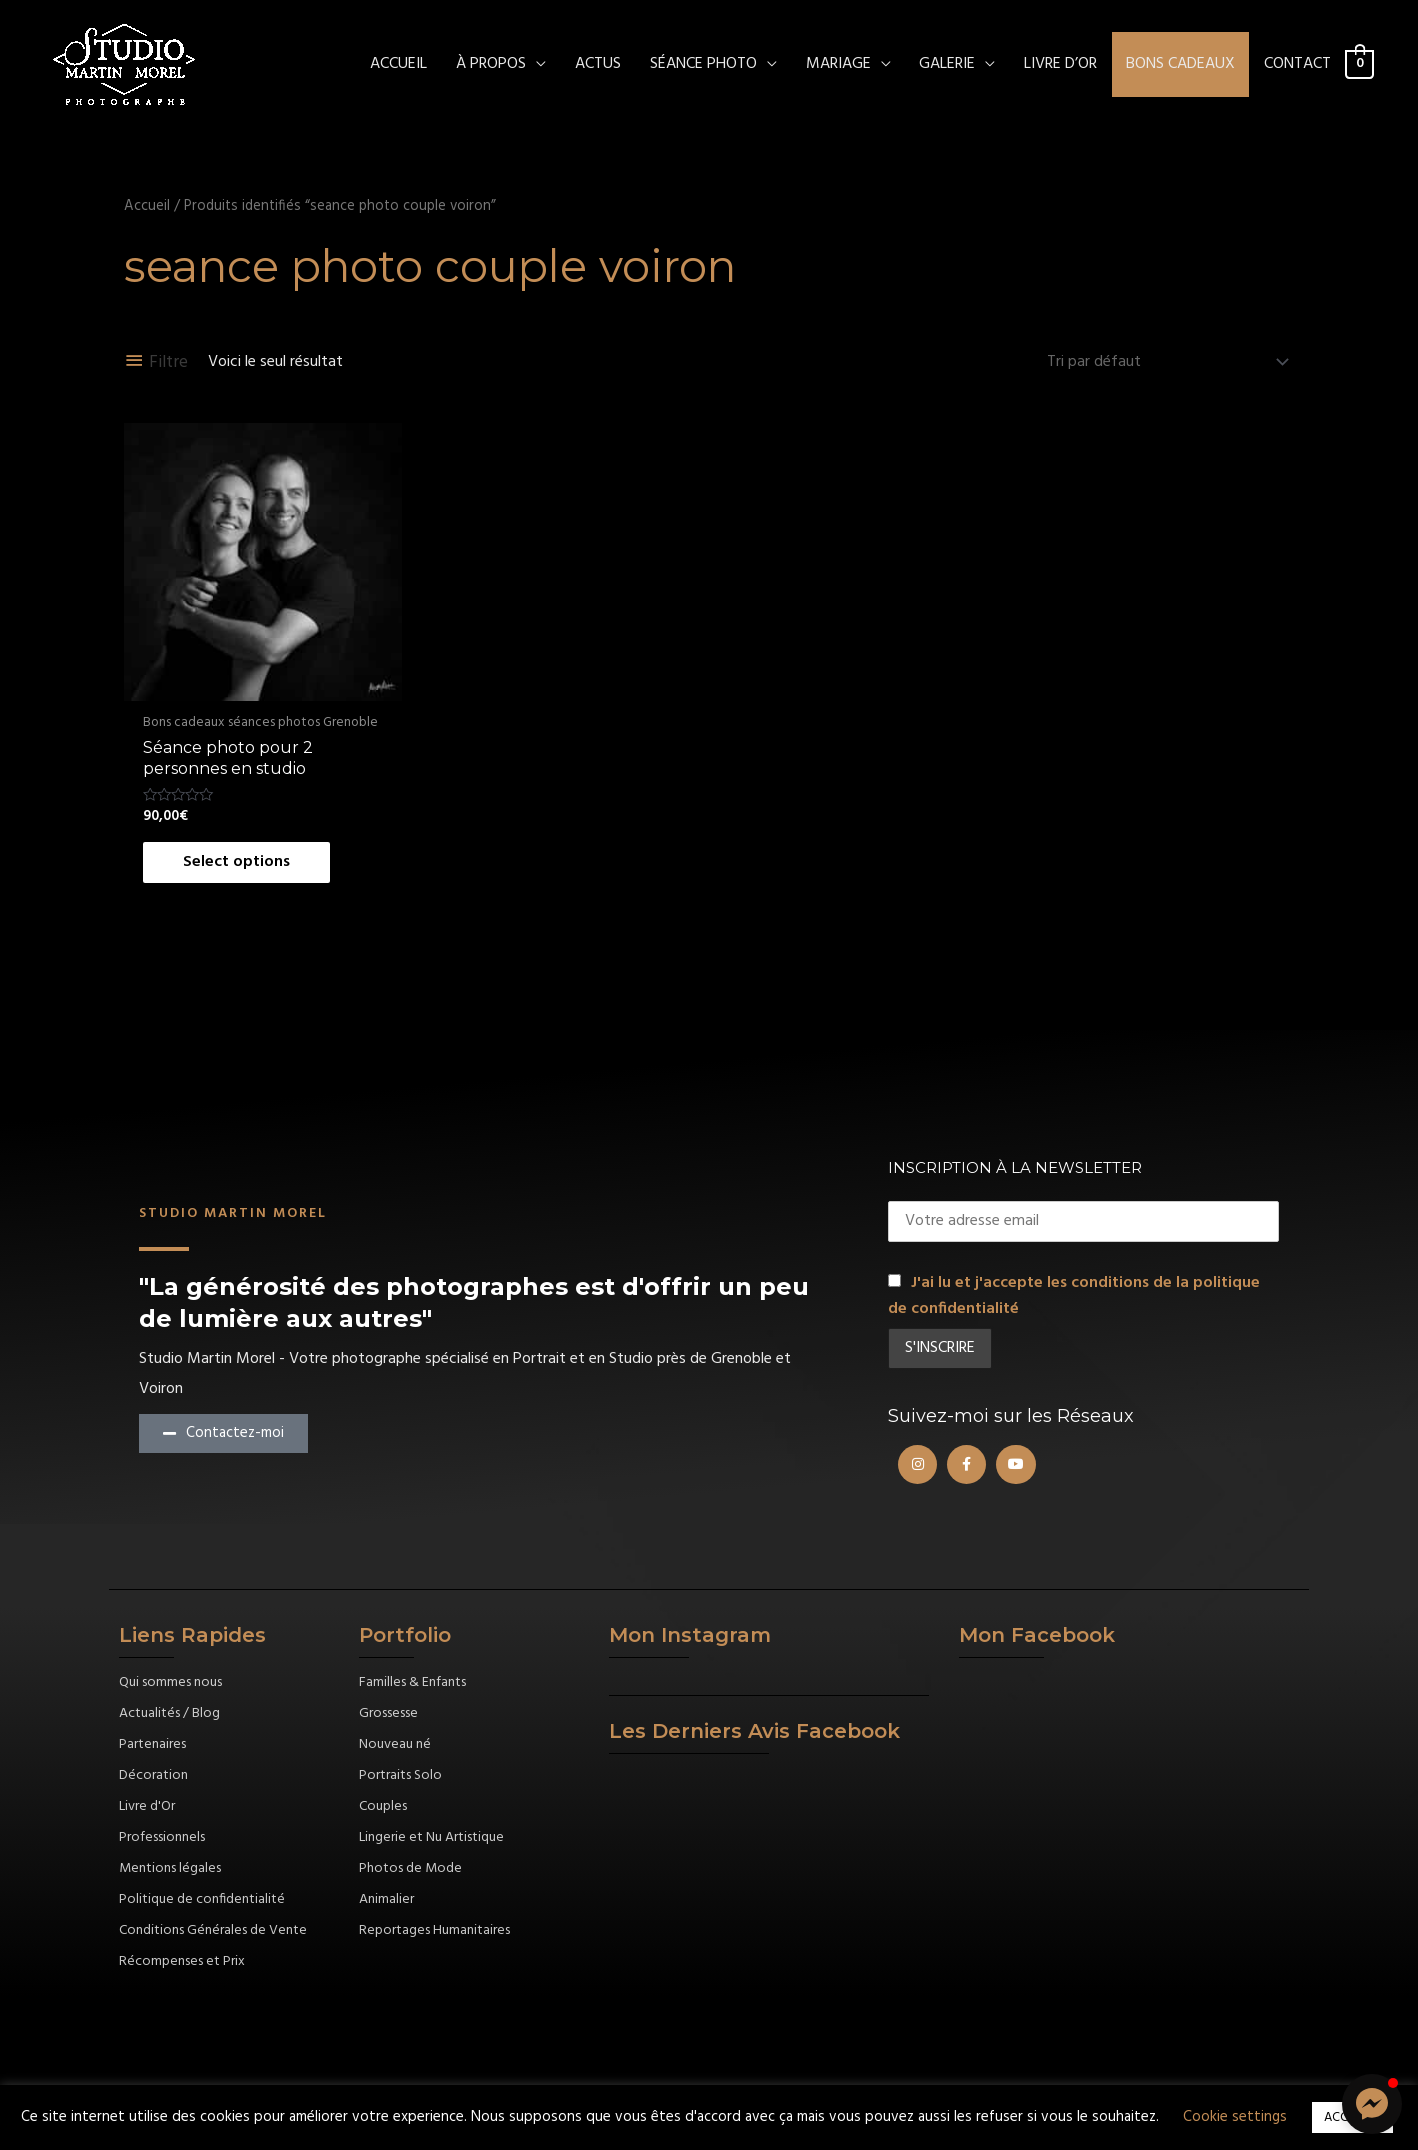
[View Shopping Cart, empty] (1359, 64)
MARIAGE (838, 64)
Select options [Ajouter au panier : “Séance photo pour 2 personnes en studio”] (236, 862)
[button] (1372, 2104)
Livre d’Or (1060, 64)
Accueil (147, 206)
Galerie (947, 64)
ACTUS (598, 64)
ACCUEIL (398, 64)
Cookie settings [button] (1235, 2117)
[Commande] (1164, 362)
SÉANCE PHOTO (703, 64)
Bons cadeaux (1180, 64)
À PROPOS (491, 64)
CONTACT (1297, 64)
